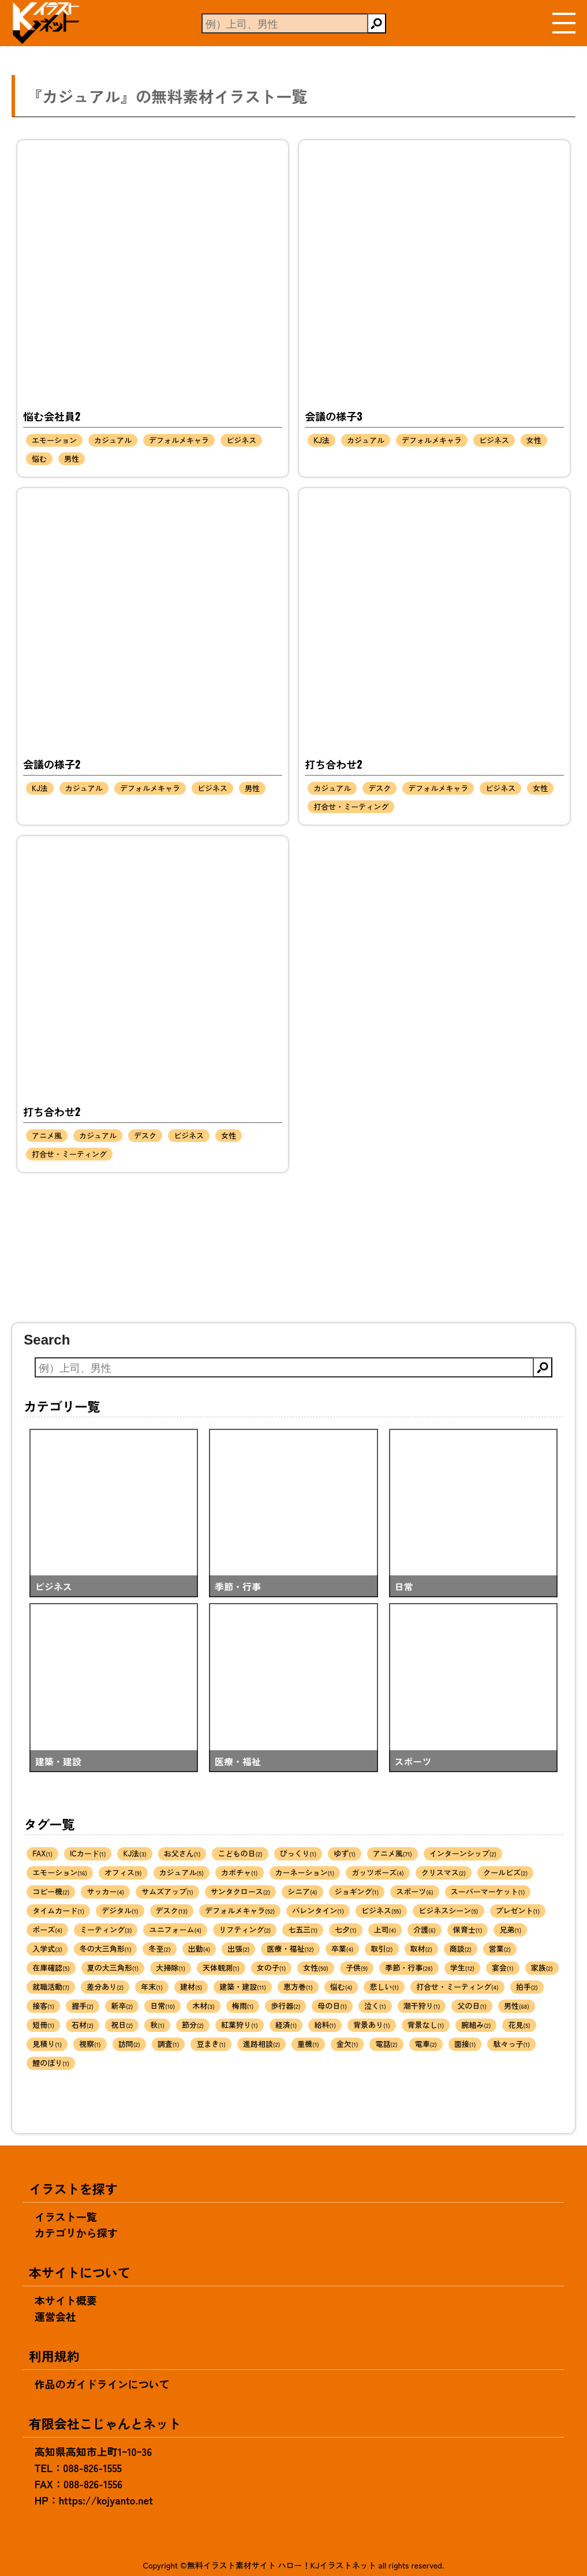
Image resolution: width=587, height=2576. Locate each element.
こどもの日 (240, 1853)
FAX (42, 1853)
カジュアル (113, 440)
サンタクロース (240, 1891)
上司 (385, 1929)
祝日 (122, 2024)
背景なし (425, 2024)
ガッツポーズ (378, 1872)
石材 (83, 2024)
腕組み (476, 2024)
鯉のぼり (50, 2062)
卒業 (342, 1948)
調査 (169, 2043)
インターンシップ (462, 1853)
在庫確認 (50, 1967)
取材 (421, 1948)
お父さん (182, 1853)
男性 (71, 458)
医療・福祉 (290, 1948)
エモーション (54, 440)
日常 (162, 2005)
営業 (500, 1948)
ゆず (345, 1853)
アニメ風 (47, 1135)
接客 (43, 2005)
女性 (533, 440)
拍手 (527, 1986)
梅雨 (243, 2005)
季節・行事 (408, 1967)
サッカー (105, 1891)
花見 (519, 2024)
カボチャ (239, 1872)
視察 (90, 2043)
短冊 (43, 2024)
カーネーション (305, 1872)
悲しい (384, 1986)
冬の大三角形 (106, 1948)
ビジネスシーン (448, 1910)
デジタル (120, 1910)
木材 (203, 2005)
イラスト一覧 (66, 2216)
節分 (193, 2024)
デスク (379, 787)
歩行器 (285, 2005)
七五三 (302, 1929)
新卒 (122, 2005)
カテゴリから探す (76, 2232)
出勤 (199, 1948)
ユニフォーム (175, 1929)
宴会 (503, 1967)
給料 (325, 2024)
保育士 (468, 1929)
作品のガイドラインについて (102, 2383)
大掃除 (170, 1967)
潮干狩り (421, 2005)
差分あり (105, 1986)
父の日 (472, 2005)
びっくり (298, 1853)
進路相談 (261, 2043)
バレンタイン (318, 1910)
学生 (462, 1967)
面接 (465, 2043)
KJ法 (321, 440)
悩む (39, 458)
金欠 (347, 2043)
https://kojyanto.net (106, 2499)
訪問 (129, 2043)
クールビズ (505, 1872)
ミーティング (106, 1929)
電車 (426, 2043)
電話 (386, 2043)
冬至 (159, 1948)
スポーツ (414, 1891)
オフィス (122, 1872)
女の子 (271, 1967)
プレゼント (518, 1910)
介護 (424, 1929)
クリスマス (443, 1872)
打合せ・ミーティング (350, 806)
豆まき (211, 2043)
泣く (375, 2005)
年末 (152, 1986)
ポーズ (47, 1929)
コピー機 (50, 1891)
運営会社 (55, 2316)
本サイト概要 (66, 2300)
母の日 (332, 2005)
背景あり (371, 2024)
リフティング (245, 1929)
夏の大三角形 (113, 1967)
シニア (302, 1891)
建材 (191, 1986)
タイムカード (58, 1910)
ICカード (88, 1853)
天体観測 (221, 1967)
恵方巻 (298, 1986)
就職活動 (50, 1986)
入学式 (47, 1948)
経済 (286, 2024)
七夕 (346, 1929)
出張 (238, 1948)
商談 (461, 1948)
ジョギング (357, 1891)
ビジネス (241, 440)
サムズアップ (167, 1891)
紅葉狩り (239, 2024)
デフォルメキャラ (179, 440)
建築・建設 (242, 1986)
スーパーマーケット (488, 1891)
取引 (381, 1948)
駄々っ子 (511, 2043)
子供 (357, 1967)
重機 (308, 2043)
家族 (542, 1967)
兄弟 (510, 1929)
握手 (83, 2005)
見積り (47, 2043)
